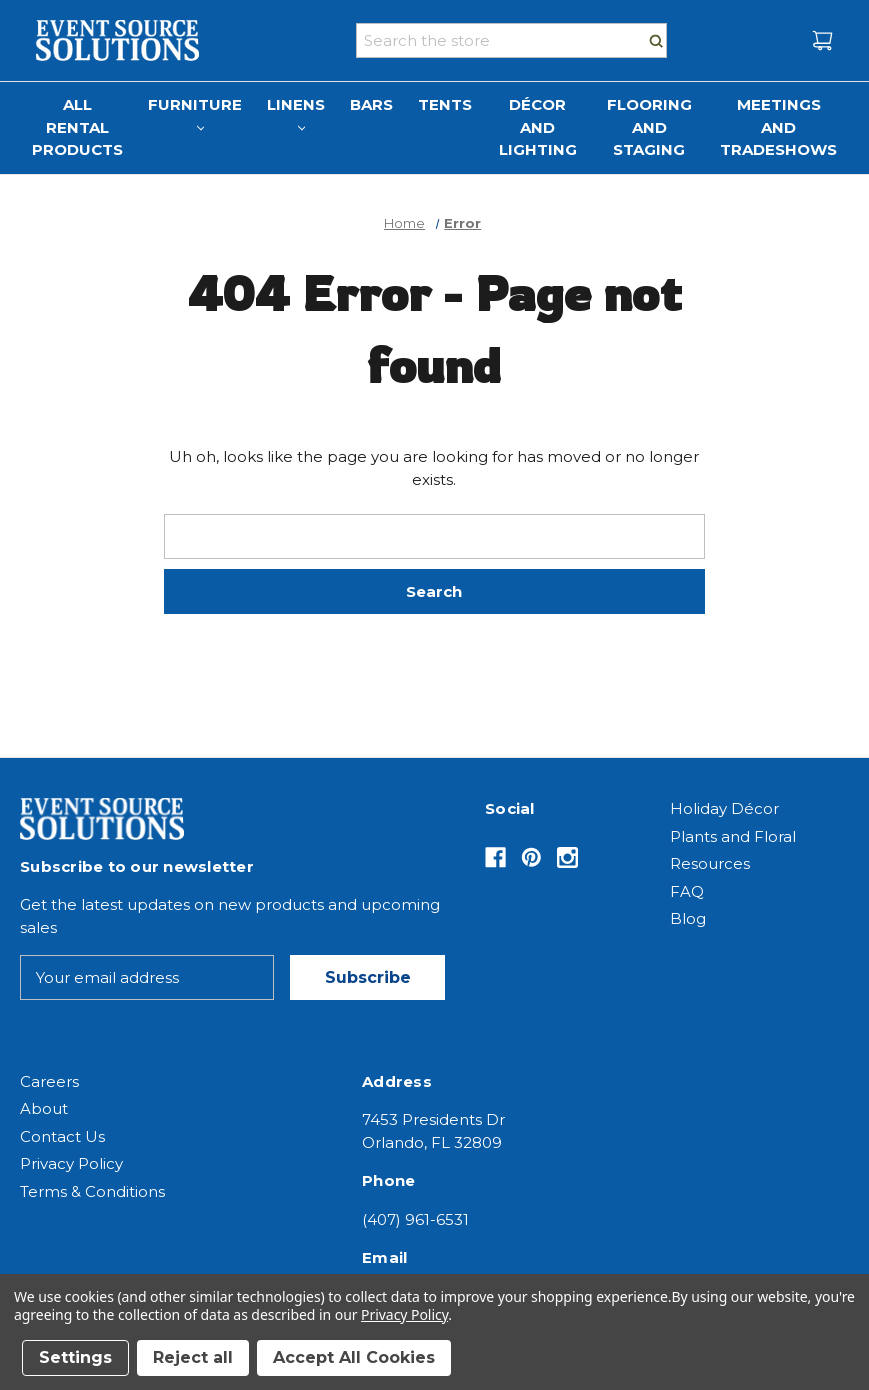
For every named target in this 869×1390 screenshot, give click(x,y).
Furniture (195, 113)
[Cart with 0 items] (822, 40)
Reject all (193, 1357)
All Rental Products (77, 127)
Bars (371, 104)
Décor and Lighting (538, 127)
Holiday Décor (724, 808)
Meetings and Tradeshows (778, 127)
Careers (49, 1081)
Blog (688, 918)
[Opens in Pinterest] (531, 857)
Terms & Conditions (92, 1191)
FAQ (687, 891)
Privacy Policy (71, 1163)
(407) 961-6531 (415, 1219)
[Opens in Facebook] (495, 857)
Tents (445, 104)
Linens (296, 113)
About (44, 1108)
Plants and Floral (733, 836)
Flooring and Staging (649, 127)
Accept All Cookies (354, 1357)
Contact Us (62, 1136)
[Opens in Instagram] (567, 857)
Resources (710, 863)
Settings (75, 1357)
